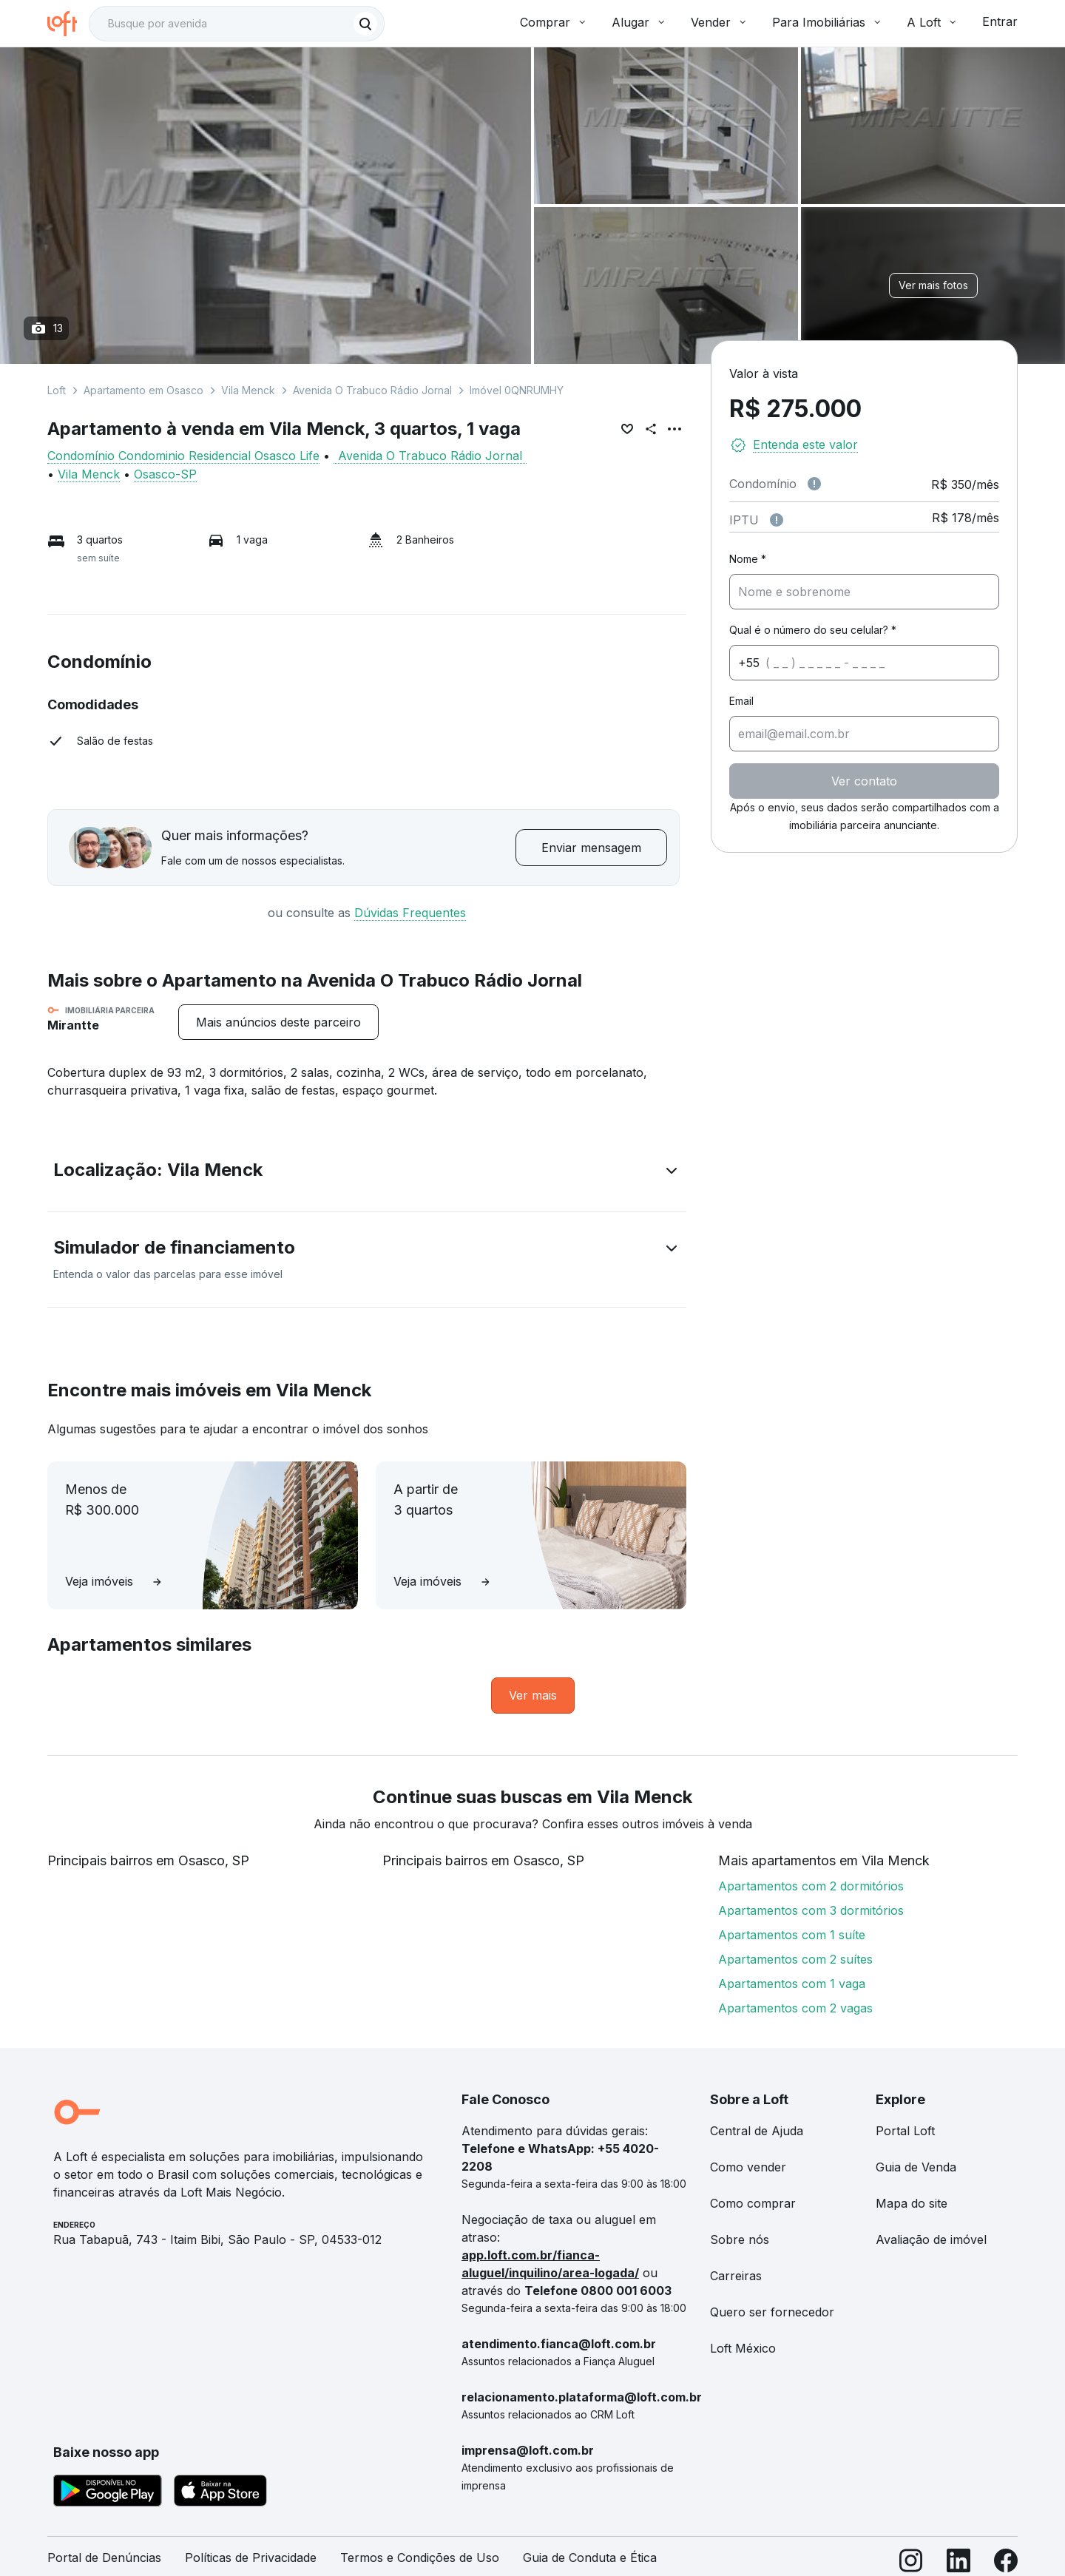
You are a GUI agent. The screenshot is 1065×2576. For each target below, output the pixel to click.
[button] (366, 1173)
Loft (56, 390)
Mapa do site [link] (911, 2203)
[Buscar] (365, 24)
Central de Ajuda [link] (756, 2130)
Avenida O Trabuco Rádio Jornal (372, 390)
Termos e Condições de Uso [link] (419, 2557)
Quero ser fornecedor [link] (772, 2312)
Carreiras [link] (736, 2275)
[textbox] (237, 23)
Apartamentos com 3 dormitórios (811, 1910)
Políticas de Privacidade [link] (251, 2557)
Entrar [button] (1000, 21)
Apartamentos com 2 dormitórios (811, 1886)
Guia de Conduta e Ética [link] (590, 2557)
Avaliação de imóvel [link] (931, 2239)
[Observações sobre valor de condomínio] (814, 484)
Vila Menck (248, 390)
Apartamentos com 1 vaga (791, 1983)
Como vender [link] (748, 2167)
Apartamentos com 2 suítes (795, 1959)
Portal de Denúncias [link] (104, 2557)
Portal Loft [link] (905, 2130)
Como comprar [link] (753, 2203)
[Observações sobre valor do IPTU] (776, 520)
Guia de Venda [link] (916, 2167)
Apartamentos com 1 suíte (791, 1934)
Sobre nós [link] (739, 2239)
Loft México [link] (743, 2348)
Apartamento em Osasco (143, 390)
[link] (533, 1695)
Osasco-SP (165, 474)
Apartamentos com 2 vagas (795, 2008)
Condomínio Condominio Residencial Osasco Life (183, 455)
